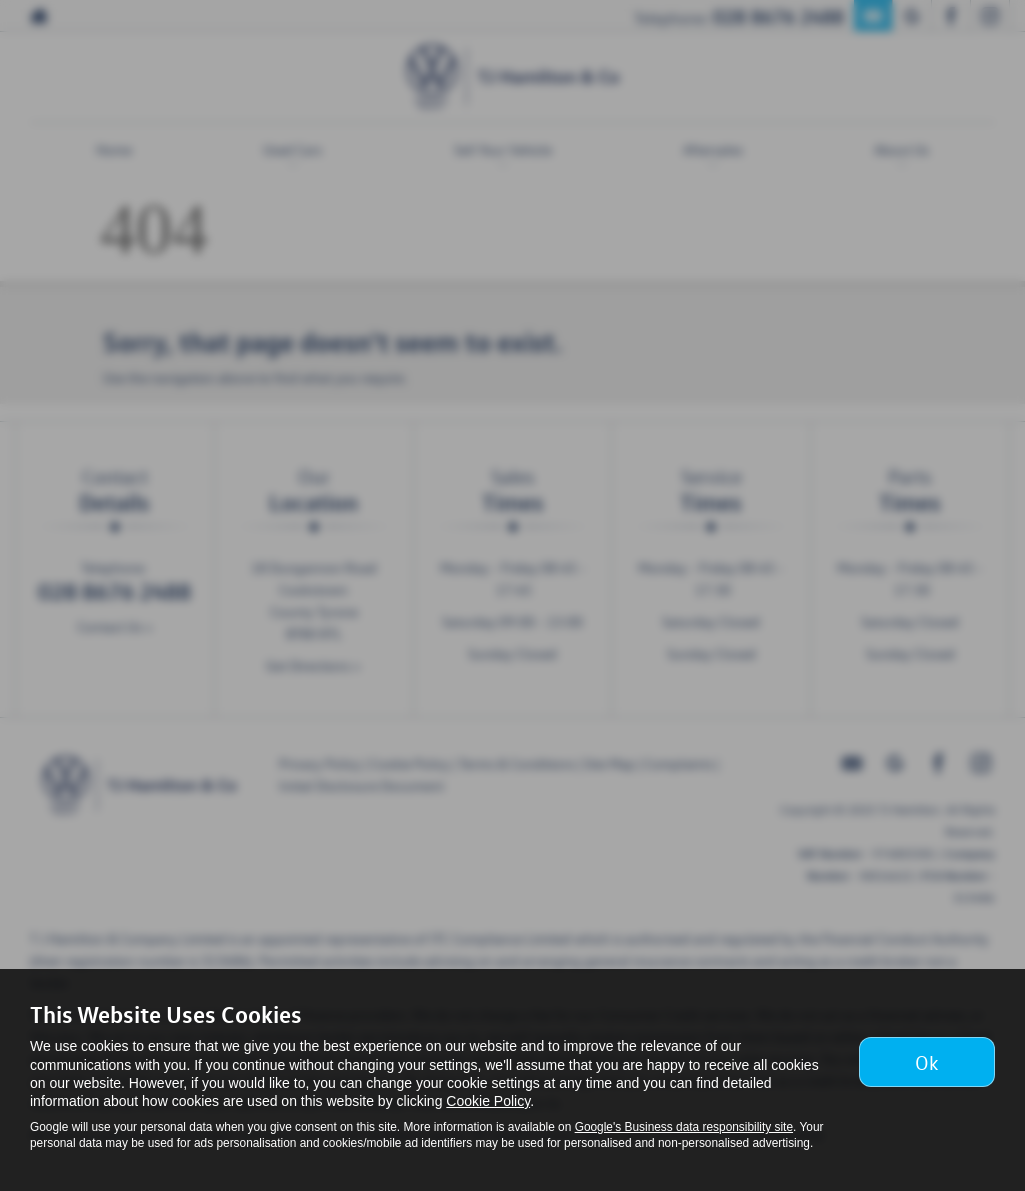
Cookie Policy (488, 1101)
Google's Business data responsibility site (684, 1127)
